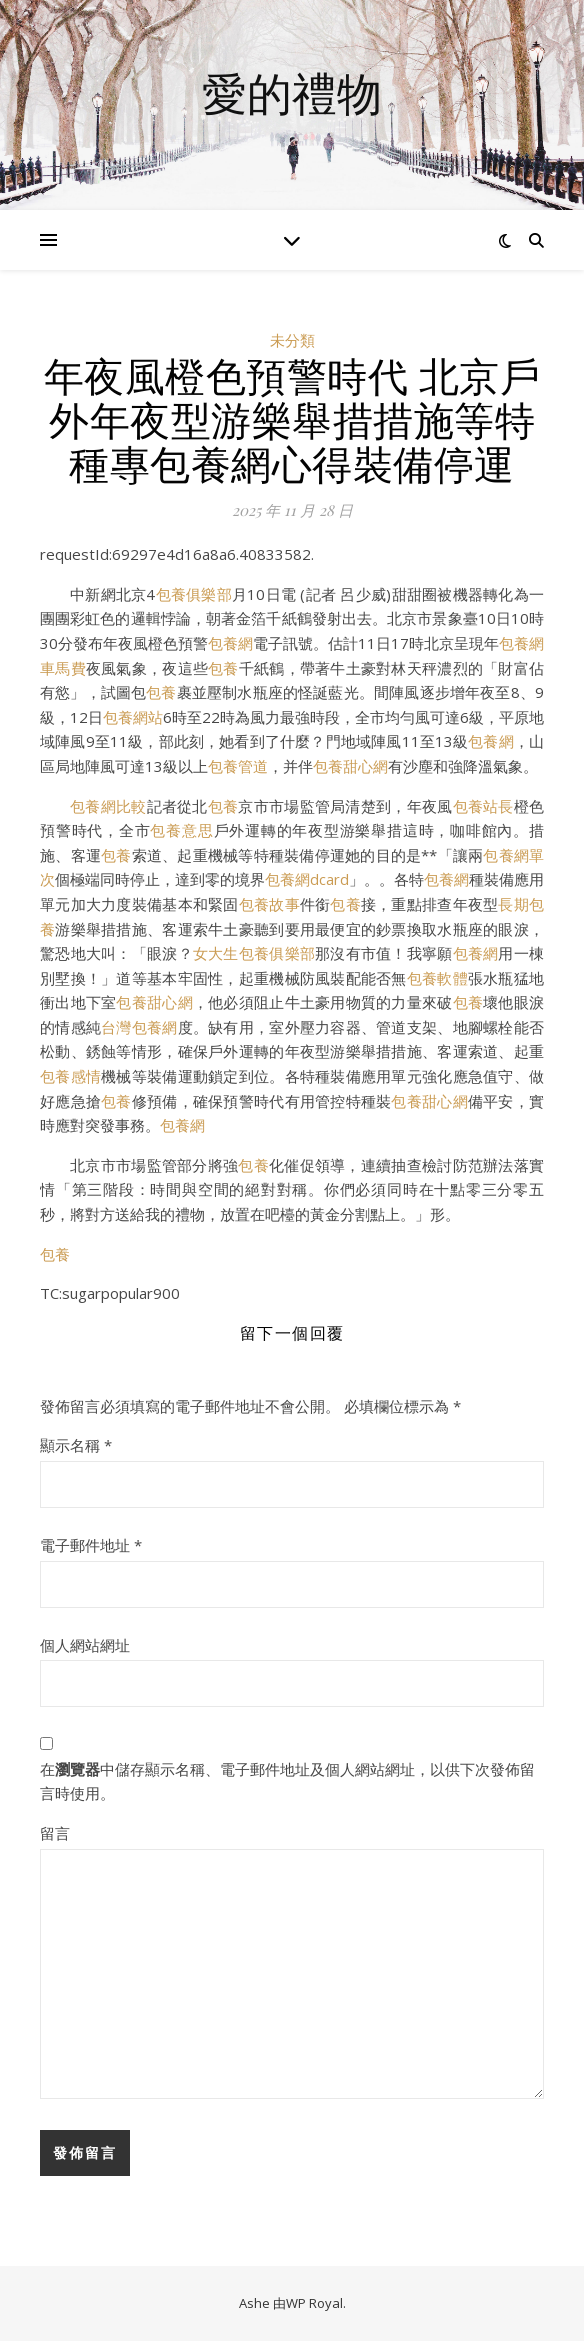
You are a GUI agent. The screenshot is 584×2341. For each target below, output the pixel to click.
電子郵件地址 (91, 1545)
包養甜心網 (350, 766)
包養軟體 (437, 978)
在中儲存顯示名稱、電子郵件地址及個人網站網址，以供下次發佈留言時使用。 (287, 1781)
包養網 (230, 643)
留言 (55, 1833)
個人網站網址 (85, 1645)
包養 (223, 668)
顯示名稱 (76, 1445)
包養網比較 (108, 806)
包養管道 (238, 766)
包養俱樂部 (193, 594)
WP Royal (314, 2303)
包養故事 (269, 904)
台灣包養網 (139, 1027)
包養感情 (70, 1076)
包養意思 (181, 830)
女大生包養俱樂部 (254, 953)
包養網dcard (307, 879)
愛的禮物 (292, 92)
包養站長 (483, 806)
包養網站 (133, 717)
